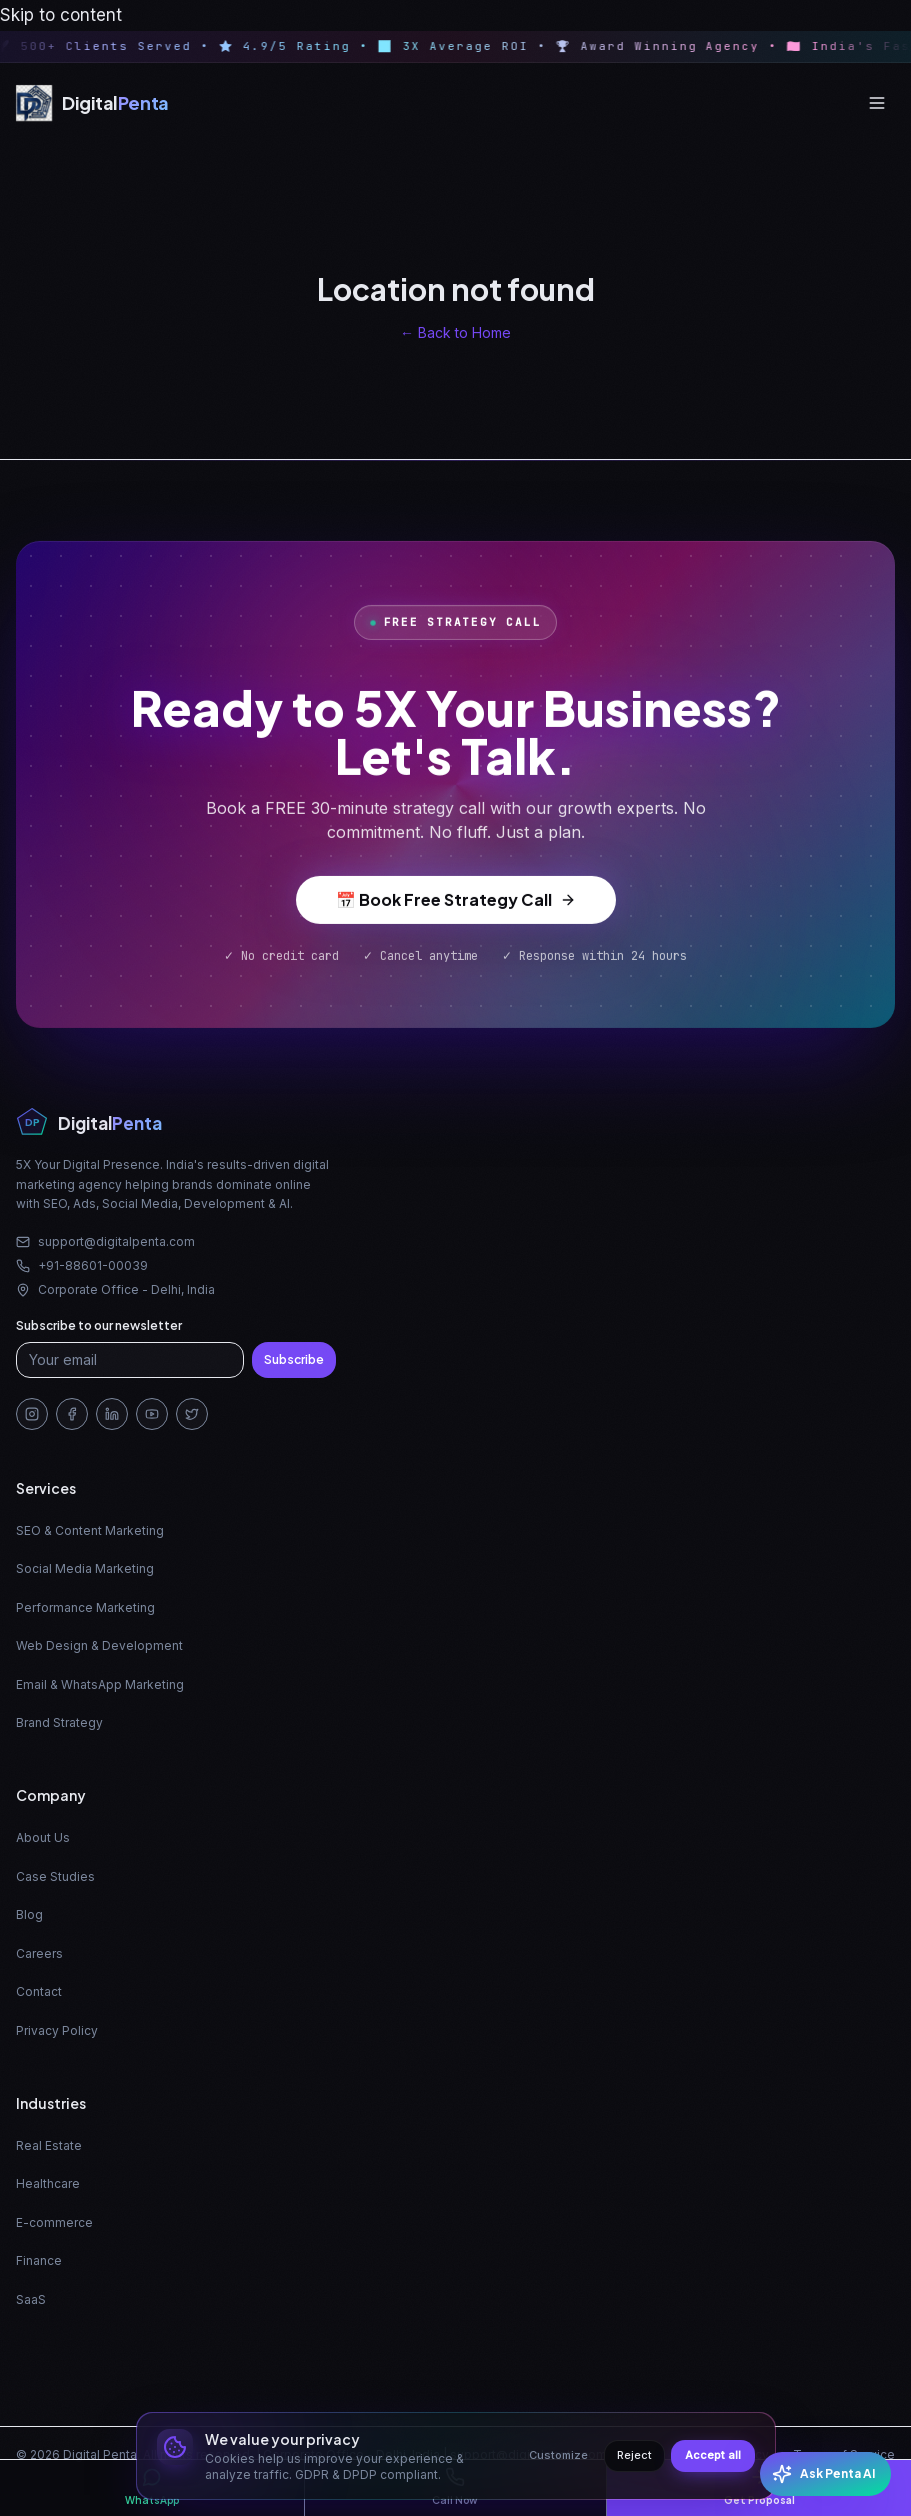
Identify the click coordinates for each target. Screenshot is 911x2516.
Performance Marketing (85, 1607)
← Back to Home (455, 332)
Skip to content (61, 15)
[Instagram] (32, 1414)
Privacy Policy (57, 2030)
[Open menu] (877, 103)
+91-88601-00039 (82, 1265)
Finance (39, 2260)
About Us (43, 1837)
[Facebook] (72, 1414)
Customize (558, 2455)
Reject (634, 2455)
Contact (39, 1991)
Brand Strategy (59, 1722)
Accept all (713, 2455)
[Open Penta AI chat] (825, 2474)
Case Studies (55, 1876)
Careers (39, 1953)
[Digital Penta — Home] (92, 103)
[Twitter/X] (192, 1414)
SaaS (31, 2299)
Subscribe (294, 1359)
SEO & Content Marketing (90, 1530)
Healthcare (48, 2183)
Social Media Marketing (85, 1568)
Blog (29, 1914)
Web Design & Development (99, 1645)
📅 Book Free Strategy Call (456, 903)
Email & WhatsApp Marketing (100, 1684)
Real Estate (49, 2145)
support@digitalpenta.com (105, 1241)
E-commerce (54, 2222)
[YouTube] (152, 1414)
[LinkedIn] (112, 1414)
